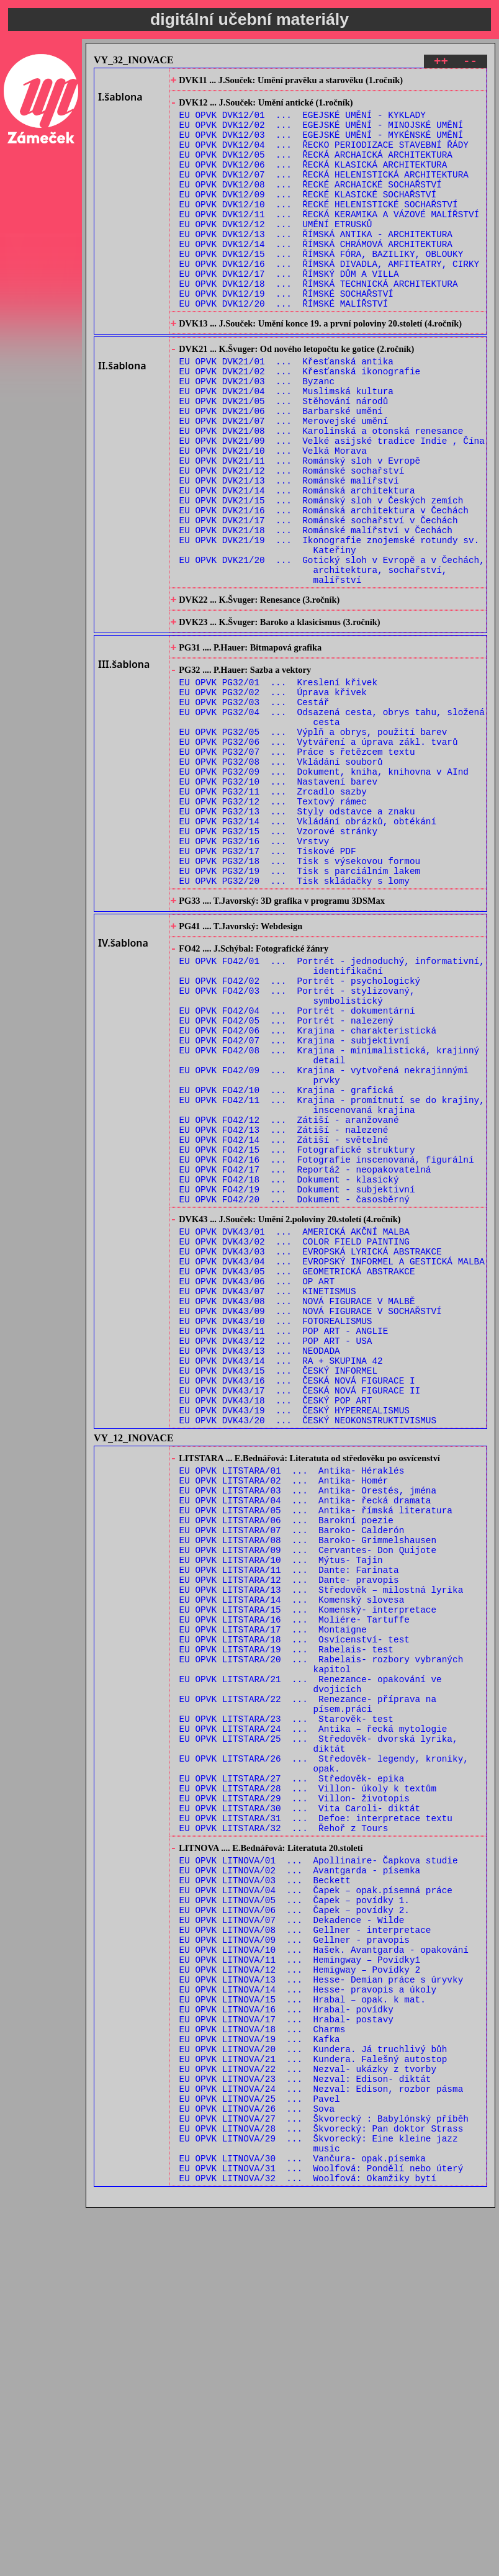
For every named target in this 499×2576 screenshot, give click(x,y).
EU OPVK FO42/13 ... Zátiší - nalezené (284, 1309)
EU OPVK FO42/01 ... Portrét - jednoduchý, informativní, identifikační (332, 1115)
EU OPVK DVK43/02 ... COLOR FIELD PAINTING (294, 1440)
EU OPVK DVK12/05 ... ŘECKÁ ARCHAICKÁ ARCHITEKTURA (315, 168)
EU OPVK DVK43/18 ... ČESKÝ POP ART (275, 1629)
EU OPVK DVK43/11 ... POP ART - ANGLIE (284, 1546)
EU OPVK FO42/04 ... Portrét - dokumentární (297, 1168)
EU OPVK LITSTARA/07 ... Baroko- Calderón (292, 1778)
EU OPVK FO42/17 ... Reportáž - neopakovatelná (305, 1356)
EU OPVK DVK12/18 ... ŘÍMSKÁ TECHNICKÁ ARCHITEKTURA (318, 322)
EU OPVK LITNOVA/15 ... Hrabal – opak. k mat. (302, 2334)
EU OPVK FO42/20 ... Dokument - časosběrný (294, 1392)
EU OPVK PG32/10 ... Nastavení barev (278, 901)
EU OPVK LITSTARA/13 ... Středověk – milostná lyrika (321, 1849)
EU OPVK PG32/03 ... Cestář (254, 807)
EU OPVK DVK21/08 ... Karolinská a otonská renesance (321, 492)
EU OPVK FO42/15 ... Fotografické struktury (297, 1333)
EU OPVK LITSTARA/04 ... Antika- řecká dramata (305, 1743)
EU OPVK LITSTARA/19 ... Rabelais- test (286, 1919)
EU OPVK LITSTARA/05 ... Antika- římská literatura (315, 1754)
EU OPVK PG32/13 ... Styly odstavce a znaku (297, 937)
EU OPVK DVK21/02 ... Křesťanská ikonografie (300, 422)
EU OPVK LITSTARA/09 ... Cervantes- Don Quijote (307, 1802)
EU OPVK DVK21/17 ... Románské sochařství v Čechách (318, 599)
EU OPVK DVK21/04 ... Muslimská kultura (286, 445)
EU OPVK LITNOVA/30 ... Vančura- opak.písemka (302, 2522)
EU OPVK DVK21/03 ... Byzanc (257, 433)
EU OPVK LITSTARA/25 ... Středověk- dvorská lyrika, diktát (318, 2031)
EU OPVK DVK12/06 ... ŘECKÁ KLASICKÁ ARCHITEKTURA (313, 180)
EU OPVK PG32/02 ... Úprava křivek (273, 795)
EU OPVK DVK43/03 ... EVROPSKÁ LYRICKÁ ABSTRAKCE (310, 1452)
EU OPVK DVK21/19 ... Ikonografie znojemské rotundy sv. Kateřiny (329, 628)
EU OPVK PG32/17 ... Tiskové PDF (267, 984)
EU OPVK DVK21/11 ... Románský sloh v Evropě (300, 528)
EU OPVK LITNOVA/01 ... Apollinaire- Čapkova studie (318, 2168)
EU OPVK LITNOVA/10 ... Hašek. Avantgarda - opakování (324, 2275)
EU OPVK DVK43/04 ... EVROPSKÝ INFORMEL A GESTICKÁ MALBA (332, 1464)
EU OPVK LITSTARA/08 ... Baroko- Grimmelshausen (307, 1790)
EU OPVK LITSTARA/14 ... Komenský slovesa (292, 1861)
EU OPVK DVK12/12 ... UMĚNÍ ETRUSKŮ (275, 251)
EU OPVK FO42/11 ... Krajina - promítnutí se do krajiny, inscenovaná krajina (332, 1280)
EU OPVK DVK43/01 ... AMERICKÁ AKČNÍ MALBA (294, 1428)
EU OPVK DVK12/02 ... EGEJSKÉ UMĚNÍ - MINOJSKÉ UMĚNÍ (321, 133)
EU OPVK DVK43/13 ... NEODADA (259, 1570)
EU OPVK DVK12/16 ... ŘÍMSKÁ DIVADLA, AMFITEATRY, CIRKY (329, 298)
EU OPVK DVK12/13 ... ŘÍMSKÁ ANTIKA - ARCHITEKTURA (315, 263)
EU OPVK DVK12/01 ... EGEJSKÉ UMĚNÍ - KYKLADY (302, 121)
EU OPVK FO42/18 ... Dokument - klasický (289, 1368)
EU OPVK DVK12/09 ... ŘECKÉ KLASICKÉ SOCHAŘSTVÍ (307, 216)
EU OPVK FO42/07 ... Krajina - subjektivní (294, 1203)
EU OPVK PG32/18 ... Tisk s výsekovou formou (300, 996)
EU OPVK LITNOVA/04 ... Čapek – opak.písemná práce (315, 2204)
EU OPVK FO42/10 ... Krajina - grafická (286, 1262)
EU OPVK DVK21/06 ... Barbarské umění (281, 469)
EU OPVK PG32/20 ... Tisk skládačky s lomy (294, 1019)
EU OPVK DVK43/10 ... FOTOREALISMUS (275, 1535)
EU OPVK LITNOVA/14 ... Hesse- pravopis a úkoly (307, 2322)
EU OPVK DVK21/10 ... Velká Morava (273, 516)
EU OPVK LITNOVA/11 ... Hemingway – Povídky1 (300, 2286)
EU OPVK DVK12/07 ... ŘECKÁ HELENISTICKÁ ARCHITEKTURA (324, 192)
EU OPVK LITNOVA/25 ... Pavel (259, 2451)
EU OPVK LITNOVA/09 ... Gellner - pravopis (294, 2263)
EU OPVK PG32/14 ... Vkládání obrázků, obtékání (307, 949)
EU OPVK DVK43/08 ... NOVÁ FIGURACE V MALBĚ (297, 1511)
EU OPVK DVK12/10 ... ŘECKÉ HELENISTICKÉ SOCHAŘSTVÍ (318, 227)
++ (441, 63)
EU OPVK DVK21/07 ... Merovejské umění (284, 481)
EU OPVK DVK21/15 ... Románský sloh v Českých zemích (321, 575)
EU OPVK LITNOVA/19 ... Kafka (259, 2381)
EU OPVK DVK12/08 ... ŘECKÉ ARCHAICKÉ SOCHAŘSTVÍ (310, 204)
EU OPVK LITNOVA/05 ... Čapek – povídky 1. (294, 2216)
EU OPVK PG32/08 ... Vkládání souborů (281, 878)
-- (470, 63)
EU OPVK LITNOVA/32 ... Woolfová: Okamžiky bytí (307, 2546)
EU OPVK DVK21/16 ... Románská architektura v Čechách (324, 587)
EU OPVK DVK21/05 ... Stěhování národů (284, 457)
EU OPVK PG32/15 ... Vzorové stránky (278, 960)
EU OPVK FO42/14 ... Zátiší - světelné (284, 1321)
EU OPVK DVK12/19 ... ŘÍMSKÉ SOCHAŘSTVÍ (286, 334)
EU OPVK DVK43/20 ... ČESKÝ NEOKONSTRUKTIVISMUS (307, 1653)
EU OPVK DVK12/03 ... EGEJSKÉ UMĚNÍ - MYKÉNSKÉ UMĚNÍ (321, 145)
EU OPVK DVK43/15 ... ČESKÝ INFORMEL (278, 1594)
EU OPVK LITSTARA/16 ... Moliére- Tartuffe (294, 1884)
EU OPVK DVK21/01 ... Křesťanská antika (286, 410)
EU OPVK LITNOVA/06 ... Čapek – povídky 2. (294, 2227)
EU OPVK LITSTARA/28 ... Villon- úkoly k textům (307, 2085)
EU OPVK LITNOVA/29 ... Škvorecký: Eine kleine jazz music (318, 2504)
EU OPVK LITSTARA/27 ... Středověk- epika (292, 2073)
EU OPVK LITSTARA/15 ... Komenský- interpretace (307, 1872)
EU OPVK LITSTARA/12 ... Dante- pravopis (289, 1837)
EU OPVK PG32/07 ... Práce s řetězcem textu (297, 866)
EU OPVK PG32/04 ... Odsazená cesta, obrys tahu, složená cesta (332, 825)
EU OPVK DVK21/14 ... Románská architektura (297, 563)
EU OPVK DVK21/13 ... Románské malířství (289, 551)
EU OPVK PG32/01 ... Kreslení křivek (278, 784)
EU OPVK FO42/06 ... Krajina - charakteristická (307, 1191)
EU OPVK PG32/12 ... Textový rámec (273, 925)
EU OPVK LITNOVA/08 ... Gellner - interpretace (305, 2251)
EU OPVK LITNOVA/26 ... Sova (257, 2463)
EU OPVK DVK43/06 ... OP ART (257, 1487)
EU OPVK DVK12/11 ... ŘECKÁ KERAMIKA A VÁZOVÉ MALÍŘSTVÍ (329, 239)
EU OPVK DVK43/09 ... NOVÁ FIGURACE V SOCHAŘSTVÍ (310, 1523)
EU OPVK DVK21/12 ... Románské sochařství (292, 540)
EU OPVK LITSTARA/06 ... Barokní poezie (286, 1766)
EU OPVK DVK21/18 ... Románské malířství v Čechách (315, 610)
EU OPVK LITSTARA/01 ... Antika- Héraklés (292, 1707)
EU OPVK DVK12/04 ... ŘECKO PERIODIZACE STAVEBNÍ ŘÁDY (324, 157)
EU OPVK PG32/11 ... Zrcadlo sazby (273, 913)
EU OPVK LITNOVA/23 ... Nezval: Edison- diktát (305, 2428)
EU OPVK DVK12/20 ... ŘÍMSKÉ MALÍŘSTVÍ (284, 345)
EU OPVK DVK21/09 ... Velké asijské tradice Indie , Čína (332, 504)
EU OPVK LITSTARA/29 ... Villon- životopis (294, 2096)
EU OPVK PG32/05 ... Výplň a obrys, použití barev (313, 843)
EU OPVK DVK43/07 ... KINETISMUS (267, 1499)
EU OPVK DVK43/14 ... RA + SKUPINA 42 (281, 1582)
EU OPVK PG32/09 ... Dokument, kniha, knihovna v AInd (324, 890)
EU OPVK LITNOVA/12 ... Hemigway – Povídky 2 (300, 2298)
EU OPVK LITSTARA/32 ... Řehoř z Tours (284, 2132)
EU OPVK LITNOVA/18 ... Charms (262, 2369)
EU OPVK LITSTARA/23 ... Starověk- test (286, 2002)
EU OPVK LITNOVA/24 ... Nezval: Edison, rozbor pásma (321, 2440)
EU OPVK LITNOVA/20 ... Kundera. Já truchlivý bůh (313, 2392)
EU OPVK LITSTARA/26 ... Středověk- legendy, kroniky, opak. (324, 2055)
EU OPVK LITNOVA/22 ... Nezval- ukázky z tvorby (307, 2416)
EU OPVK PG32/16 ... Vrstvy (254, 972)
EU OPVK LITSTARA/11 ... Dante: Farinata (289, 1825)
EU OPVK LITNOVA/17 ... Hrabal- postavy (286, 2357)
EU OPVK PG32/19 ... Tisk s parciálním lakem (300, 1008)
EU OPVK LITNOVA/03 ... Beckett (265, 2192)
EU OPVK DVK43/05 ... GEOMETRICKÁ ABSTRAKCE (297, 1476)
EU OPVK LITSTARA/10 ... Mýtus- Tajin (281, 1813)
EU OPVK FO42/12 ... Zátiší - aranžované (289, 1298)
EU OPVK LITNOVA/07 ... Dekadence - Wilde (292, 2239)
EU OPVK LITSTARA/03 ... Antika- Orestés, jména (307, 1731)
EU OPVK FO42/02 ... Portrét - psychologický (300, 1132)
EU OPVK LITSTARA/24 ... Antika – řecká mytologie (313, 2014)
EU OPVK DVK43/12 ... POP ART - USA (275, 1558)
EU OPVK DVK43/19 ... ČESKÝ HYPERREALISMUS (294, 1641)
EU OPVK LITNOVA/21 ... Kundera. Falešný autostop (313, 2404)
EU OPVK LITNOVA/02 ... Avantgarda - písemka (300, 2180)
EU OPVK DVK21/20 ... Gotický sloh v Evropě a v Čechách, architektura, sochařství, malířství (332, 657)
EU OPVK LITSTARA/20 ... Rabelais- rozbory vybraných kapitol (321, 1937)
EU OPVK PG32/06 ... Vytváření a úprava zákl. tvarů (318, 854)
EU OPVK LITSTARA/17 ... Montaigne (273, 1896)
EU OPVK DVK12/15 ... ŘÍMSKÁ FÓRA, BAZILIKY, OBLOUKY (321, 286)
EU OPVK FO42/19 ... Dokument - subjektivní (297, 1380)
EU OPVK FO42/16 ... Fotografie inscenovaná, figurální (326, 1345)
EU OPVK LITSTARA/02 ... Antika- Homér (284, 1719)
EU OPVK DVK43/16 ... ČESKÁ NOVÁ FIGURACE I (297, 1605)
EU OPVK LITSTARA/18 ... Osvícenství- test (294, 1908)
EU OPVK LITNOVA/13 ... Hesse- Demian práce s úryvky (321, 2310)
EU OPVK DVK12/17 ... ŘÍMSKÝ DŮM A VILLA (289, 310)
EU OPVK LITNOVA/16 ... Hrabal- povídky (286, 2345)
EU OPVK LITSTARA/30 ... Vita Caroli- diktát (300, 2108)
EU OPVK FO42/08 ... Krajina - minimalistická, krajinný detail (329, 1221)
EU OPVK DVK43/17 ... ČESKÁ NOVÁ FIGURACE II (300, 1617)
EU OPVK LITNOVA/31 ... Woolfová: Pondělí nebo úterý (321, 2534)
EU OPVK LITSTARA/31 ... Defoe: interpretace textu (315, 2120)
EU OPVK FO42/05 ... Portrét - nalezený (286, 1180)
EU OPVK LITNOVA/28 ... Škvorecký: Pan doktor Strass (321, 2487)
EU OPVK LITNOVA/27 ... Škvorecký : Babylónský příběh (324, 2475)
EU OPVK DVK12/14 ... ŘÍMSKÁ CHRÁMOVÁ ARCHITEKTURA (315, 275)
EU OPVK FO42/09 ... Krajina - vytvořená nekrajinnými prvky (324, 1244)
